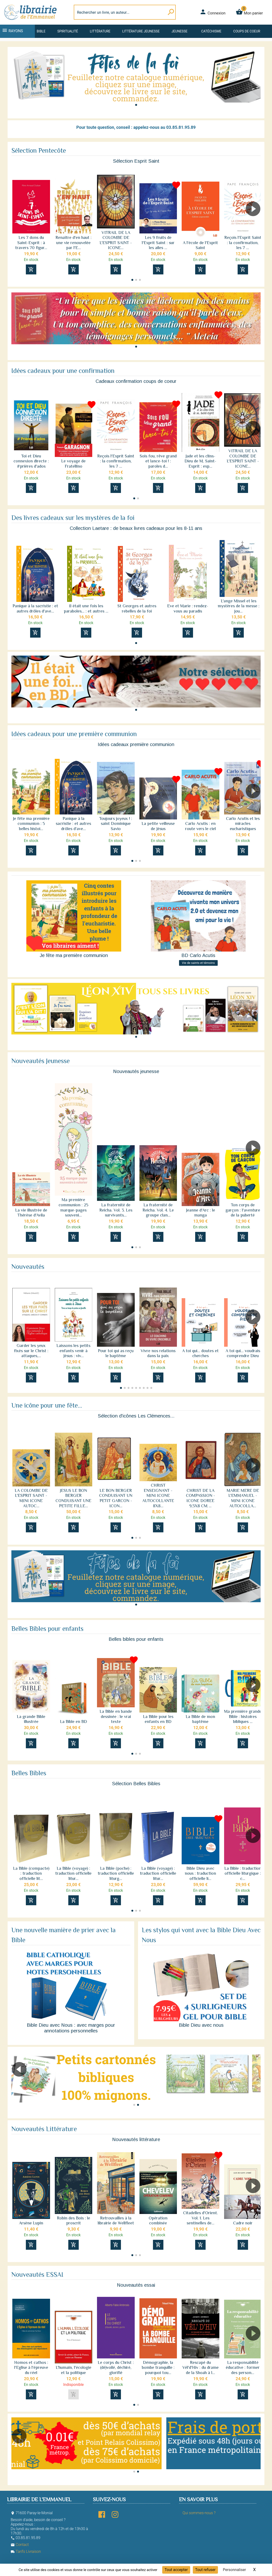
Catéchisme (211, 31)
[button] (136, 105)
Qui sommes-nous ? (199, 2513)
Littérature (100, 31)
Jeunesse (179, 31)
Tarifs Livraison (26, 2551)
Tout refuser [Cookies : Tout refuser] (205, 2569)
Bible (41, 31)
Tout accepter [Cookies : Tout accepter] (176, 2569)
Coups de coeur (246, 31)
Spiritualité (67, 31)
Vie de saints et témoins (198, 963)
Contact (20, 2544)
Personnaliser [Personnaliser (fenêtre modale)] (234, 2569)
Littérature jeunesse (141, 31)
